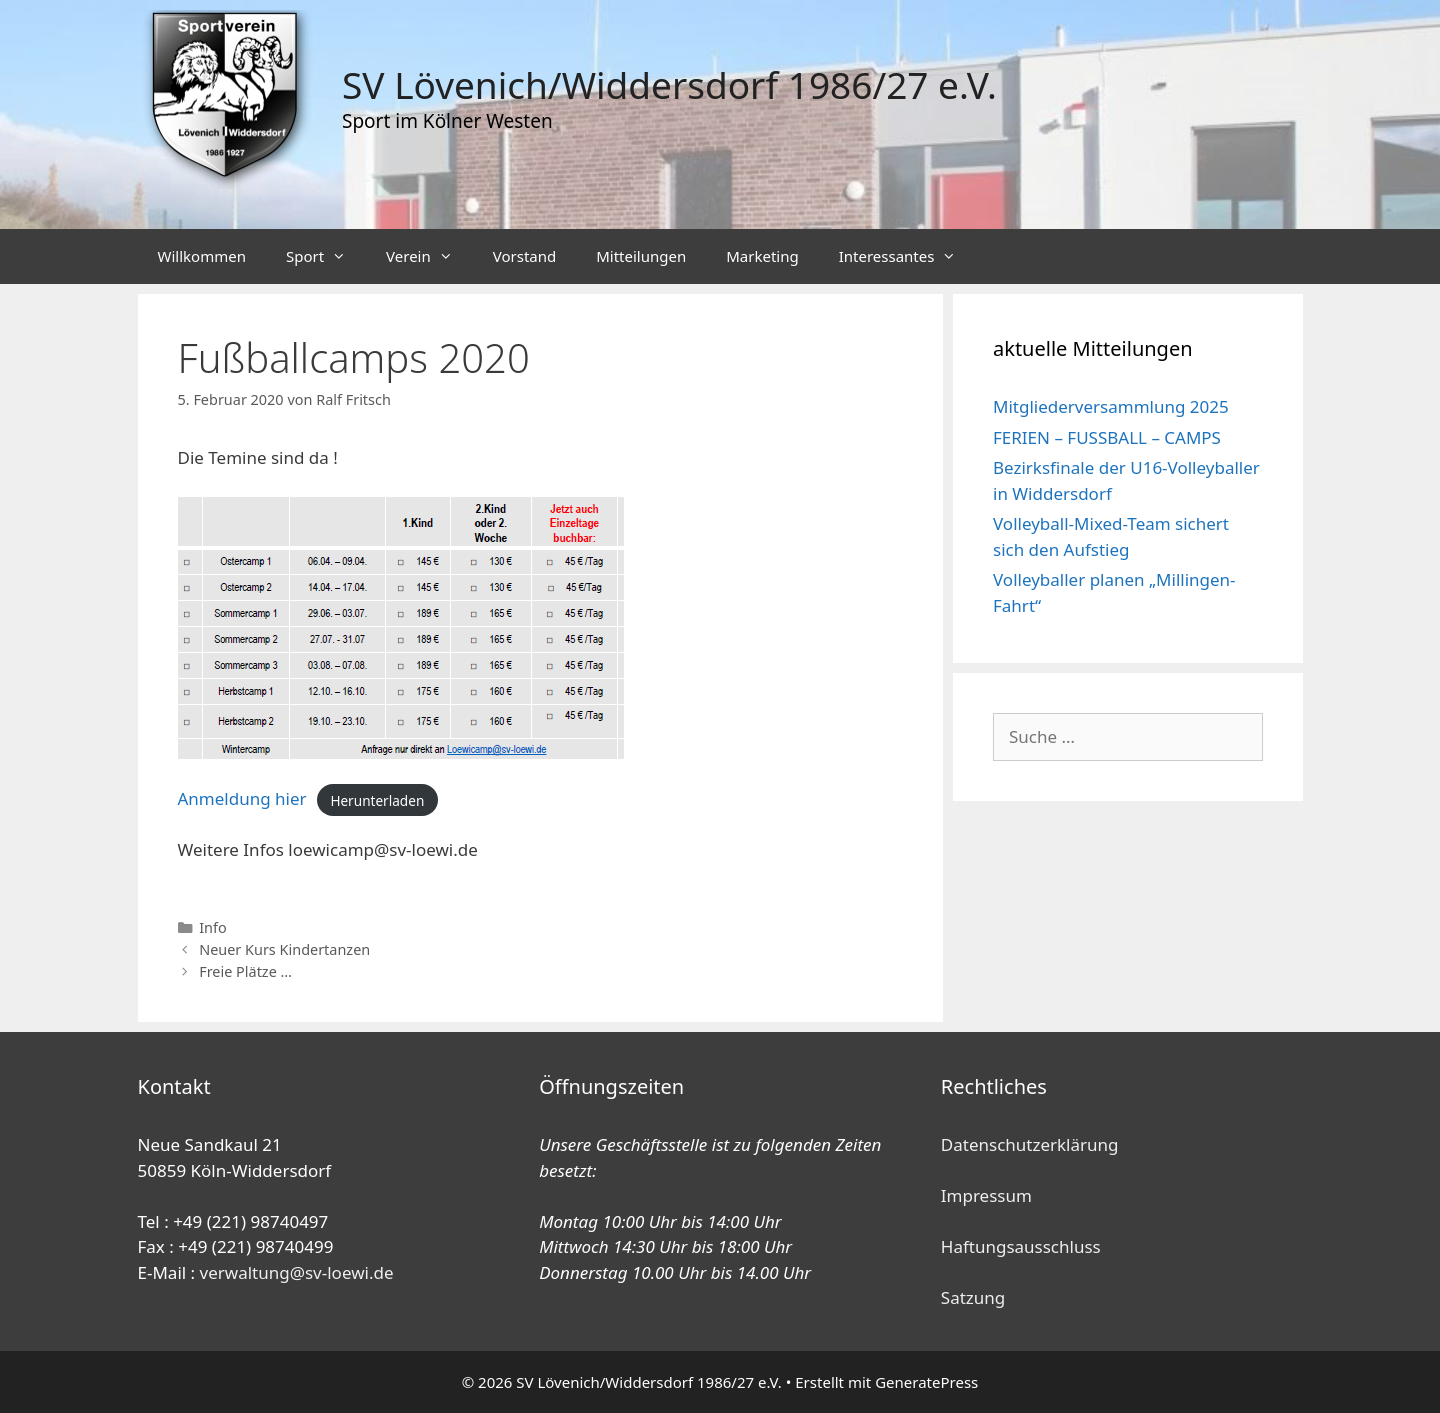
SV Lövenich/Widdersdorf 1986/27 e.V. (669, 84)
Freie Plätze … (245, 971)
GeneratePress (926, 1382)
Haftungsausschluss (1021, 1246)
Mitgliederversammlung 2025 (1111, 406)
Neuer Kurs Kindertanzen (284, 949)
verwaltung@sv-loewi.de (297, 1272)
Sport (326, 256)
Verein (429, 256)
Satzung (973, 1297)
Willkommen (202, 256)
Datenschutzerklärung (1030, 1144)
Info (213, 927)
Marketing (762, 256)
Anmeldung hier (242, 798)
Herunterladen (377, 799)
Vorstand (524, 256)
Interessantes (908, 256)
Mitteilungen (641, 256)
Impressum (986, 1195)
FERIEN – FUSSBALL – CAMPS (1107, 437)
